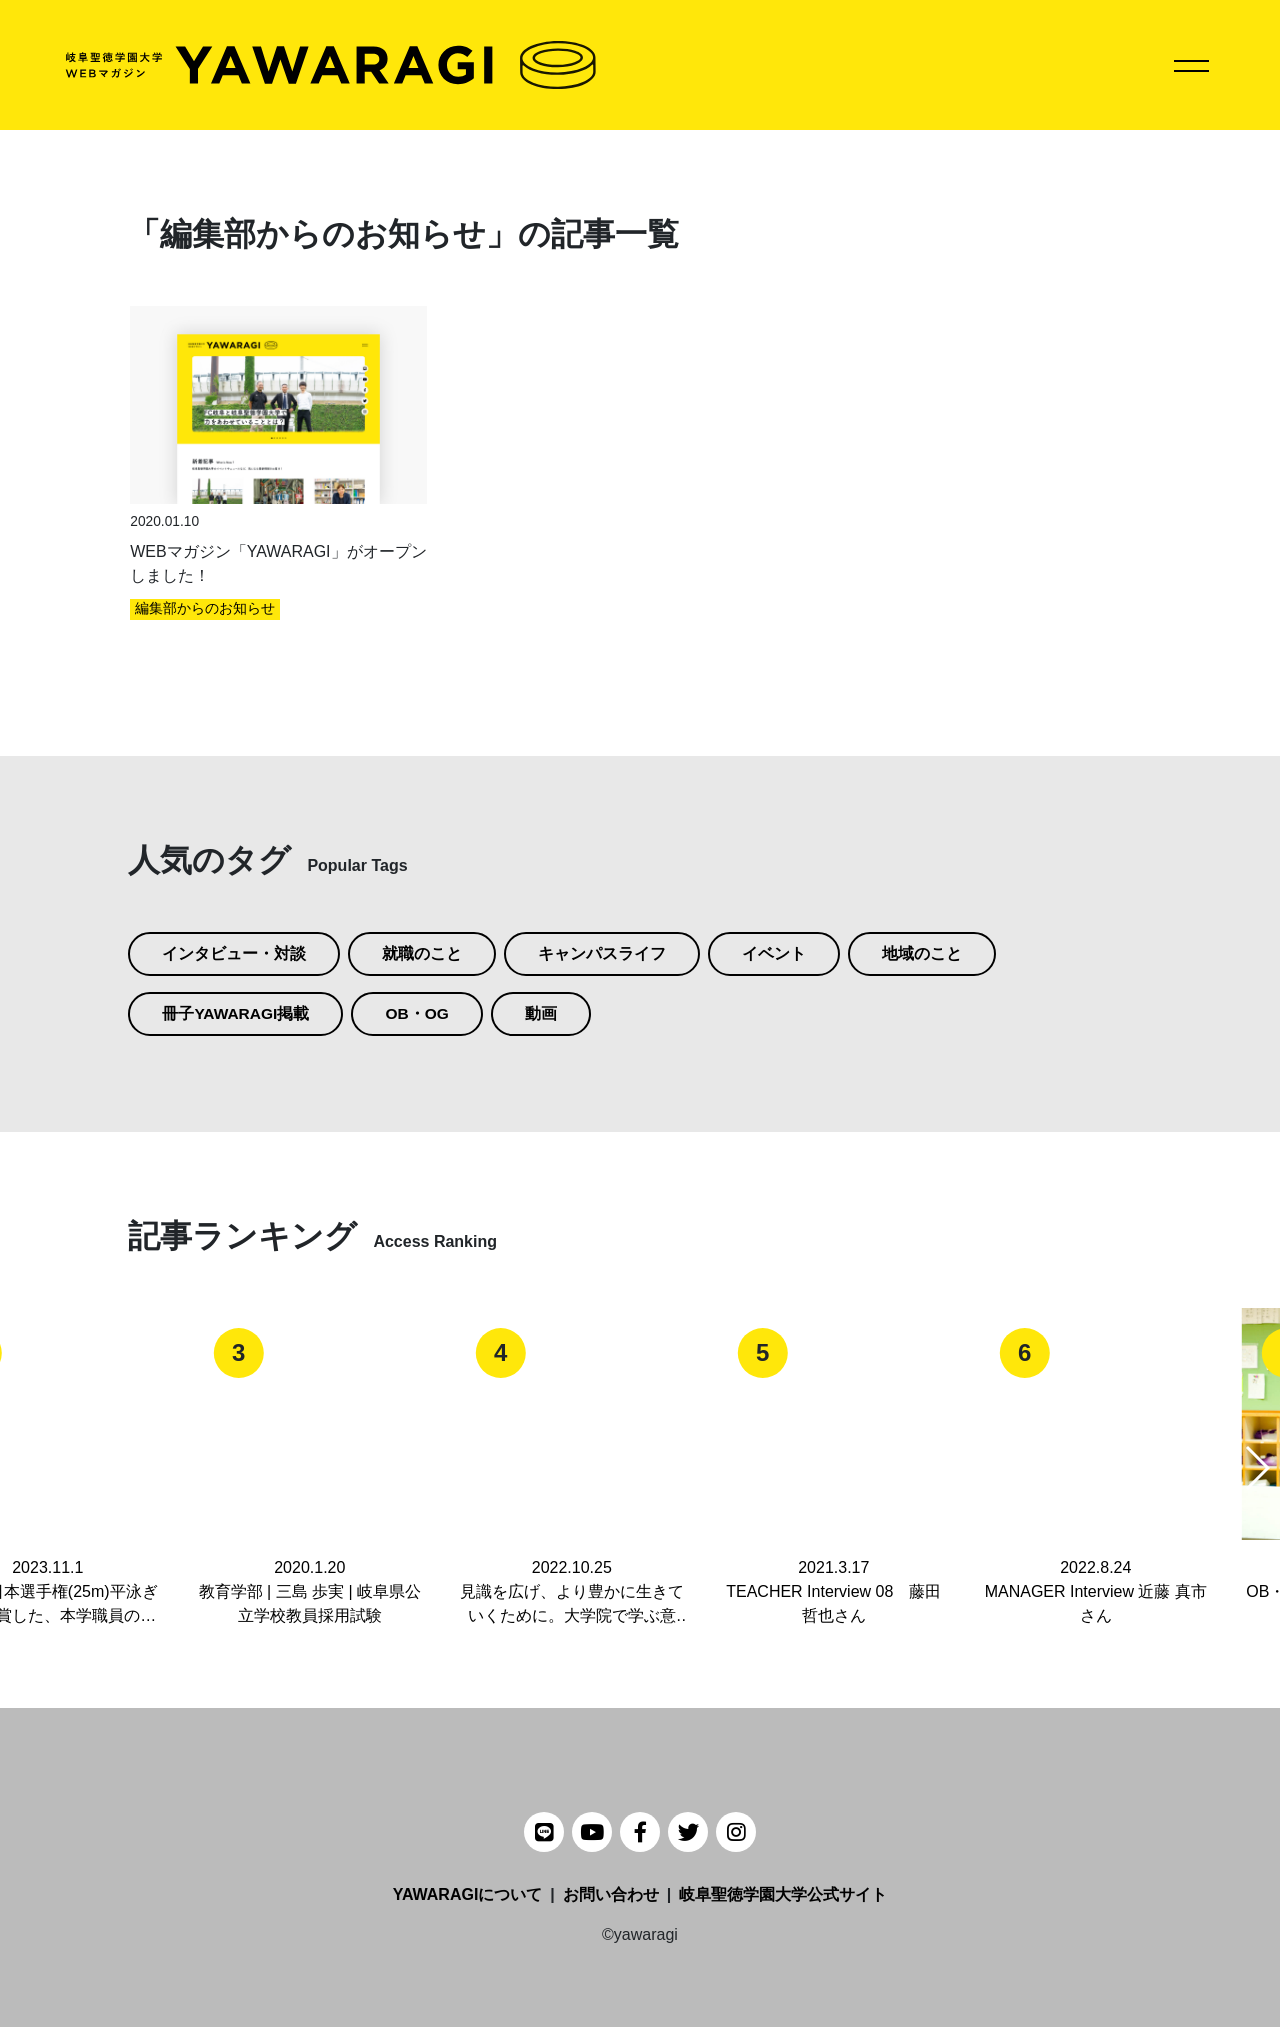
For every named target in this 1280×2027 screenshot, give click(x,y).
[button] (1256, 1468)
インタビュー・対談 (234, 953)
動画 (545, 1013)
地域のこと (922, 953)
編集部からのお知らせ (205, 608)
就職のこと (422, 953)
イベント (774, 953)
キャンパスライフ (602, 953)
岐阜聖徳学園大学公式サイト (783, 1894)
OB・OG (420, 1013)
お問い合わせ (611, 1894)
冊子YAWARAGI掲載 (237, 1013)
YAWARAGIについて (468, 1894)
